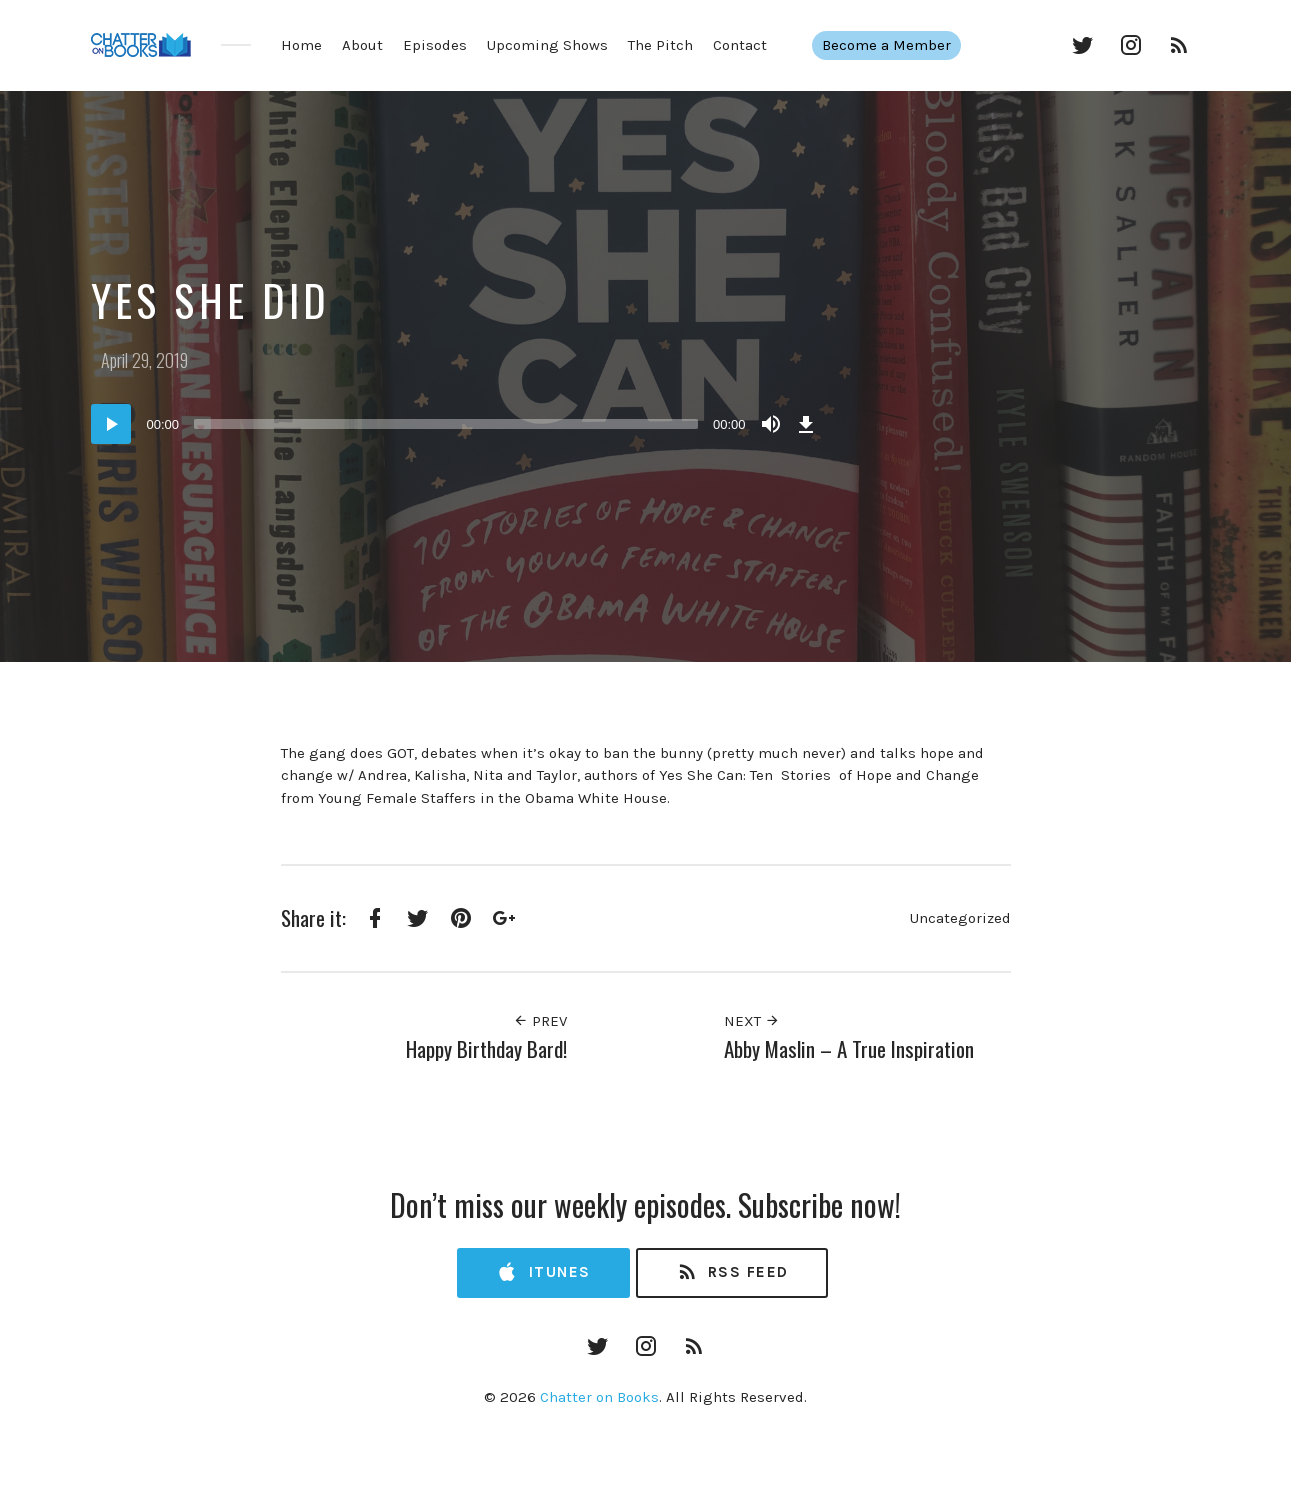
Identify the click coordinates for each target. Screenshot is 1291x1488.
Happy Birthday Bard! (486, 1048)
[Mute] (771, 424)
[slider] (446, 424)
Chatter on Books (599, 1397)
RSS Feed (732, 1272)
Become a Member (896, 45)
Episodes (435, 45)
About (362, 45)
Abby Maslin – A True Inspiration (849, 1048)
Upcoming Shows (547, 45)
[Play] (111, 424)
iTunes (543, 1272)
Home (301, 45)
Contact (740, 45)
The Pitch (660, 45)
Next (752, 1021)
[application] (456, 424)
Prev (540, 1021)
